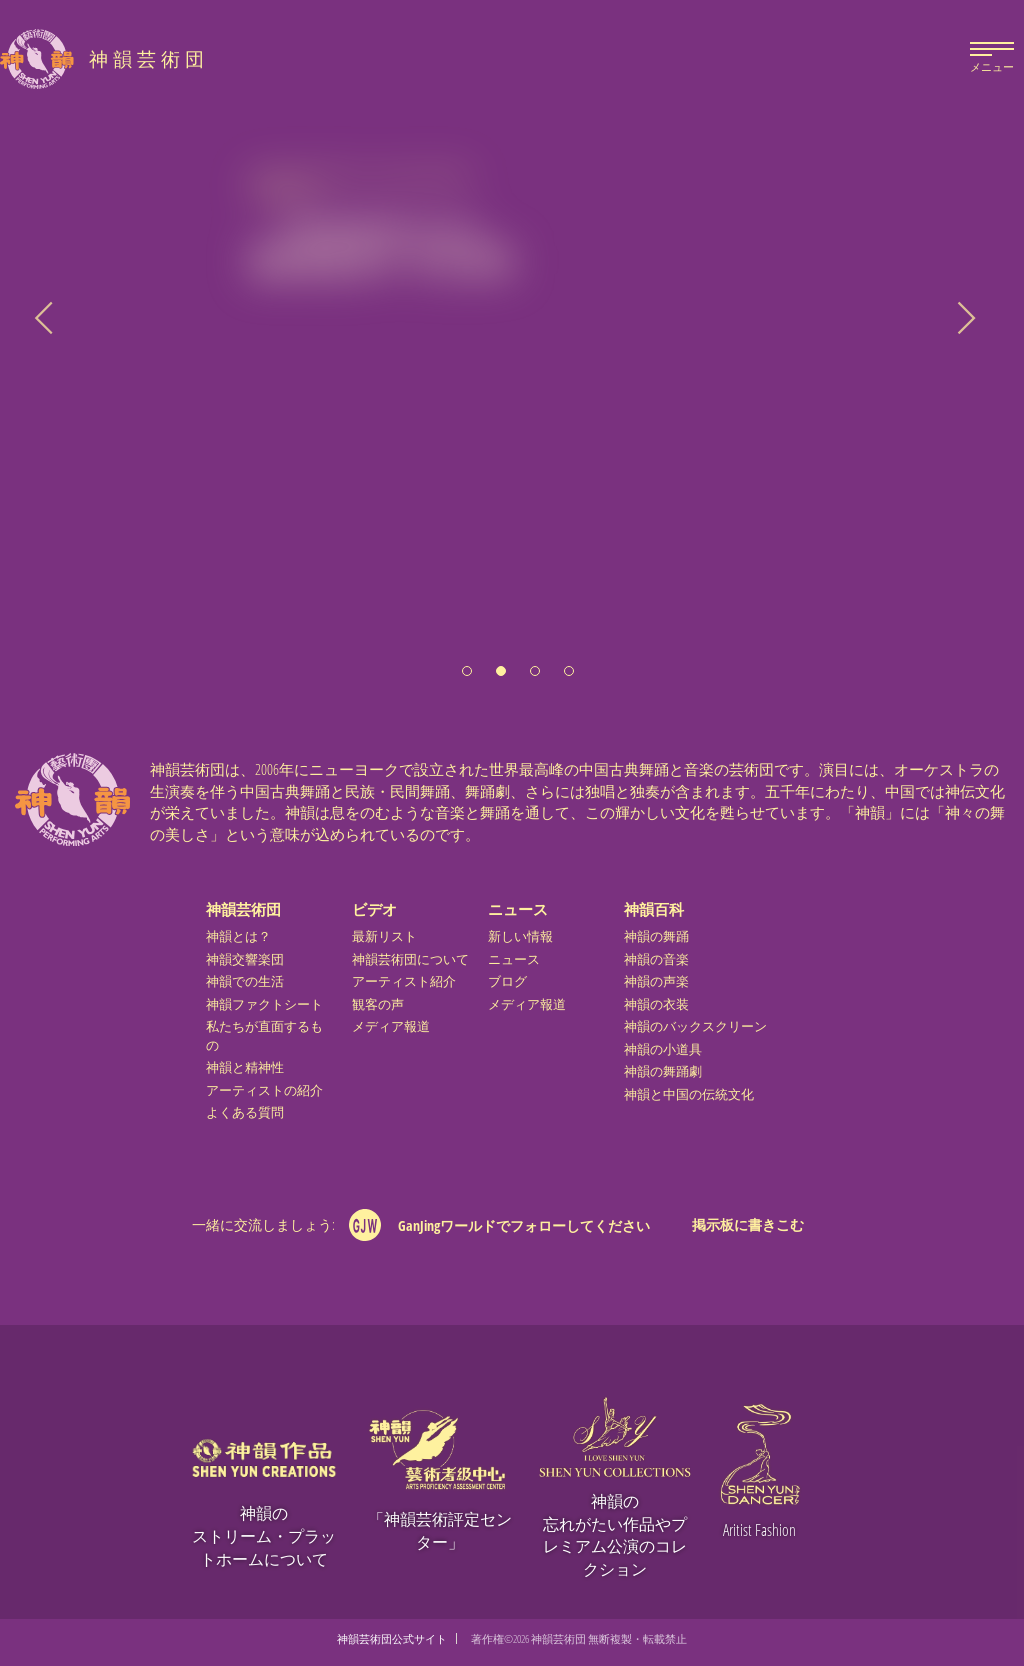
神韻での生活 (245, 981)
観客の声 (378, 1004)
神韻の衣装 (656, 1004)
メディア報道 (391, 1026)
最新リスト (384, 936)
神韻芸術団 (243, 909)
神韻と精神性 (245, 1067)
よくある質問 (245, 1112)
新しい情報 (520, 936)
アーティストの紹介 (264, 1090)
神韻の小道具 (663, 1049)
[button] (467, 664)
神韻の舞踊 (656, 936)
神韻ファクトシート (264, 1004)
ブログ (507, 981)
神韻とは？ (238, 936)
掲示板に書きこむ (748, 1224)
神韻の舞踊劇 (663, 1071)
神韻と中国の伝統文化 (689, 1094)
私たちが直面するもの (264, 1036)
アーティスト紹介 (404, 981)
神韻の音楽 (656, 959)
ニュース (518, 909)
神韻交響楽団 (245, 959)
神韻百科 (654, 909)
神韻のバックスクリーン (695, 1026)
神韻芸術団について (410, 959)
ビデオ (374, 909)
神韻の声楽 (656, 981)
